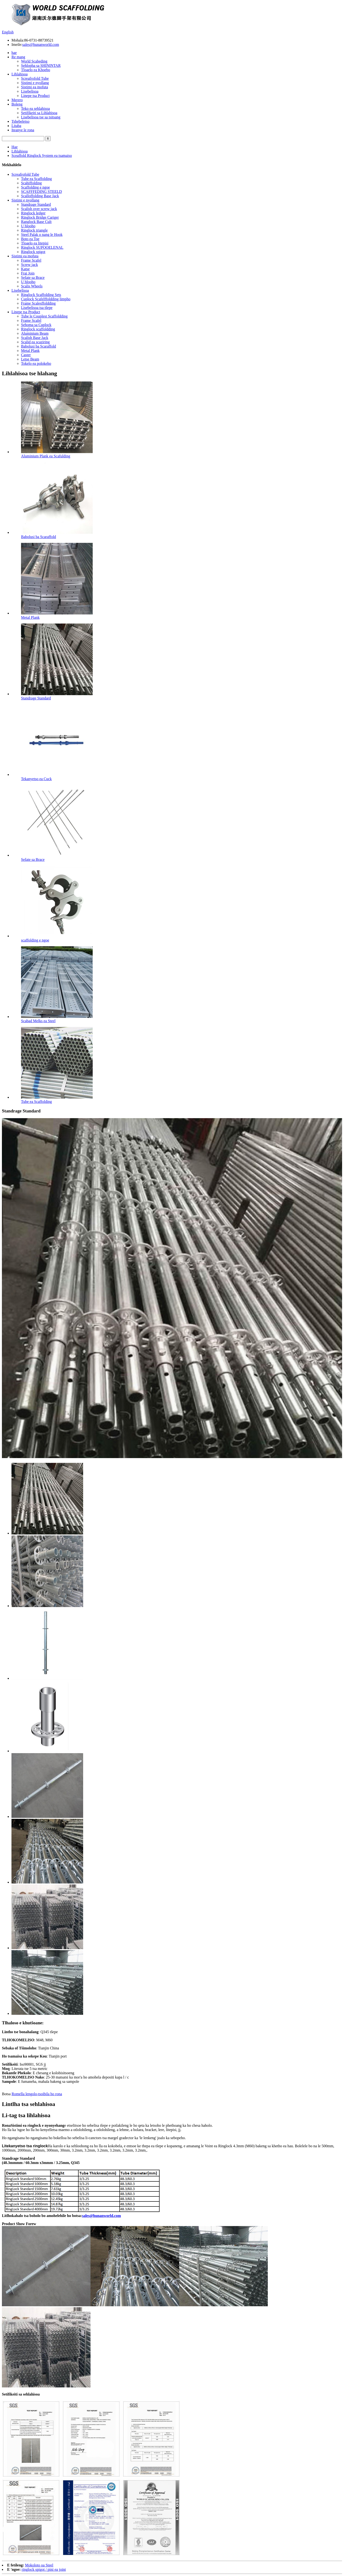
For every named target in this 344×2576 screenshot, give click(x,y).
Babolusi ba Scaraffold (38, 346)
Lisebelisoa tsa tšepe (37, 308)
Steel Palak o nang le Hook (42, 235)
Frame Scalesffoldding (38, 303)
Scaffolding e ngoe (35, 187)
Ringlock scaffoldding (38, 329)
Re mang (18, 57)
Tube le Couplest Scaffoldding (44, 316)
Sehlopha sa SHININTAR (41, 65)
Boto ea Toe (30, 239)
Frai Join (27, 273)
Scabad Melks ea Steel (38, 1021)
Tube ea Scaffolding (36, 179)
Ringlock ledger (33, 213)
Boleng (16, 104)
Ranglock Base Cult (36, 222)
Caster (26, 355)
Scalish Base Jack (34, 338)
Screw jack (29, 265)
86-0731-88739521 (39, 40)
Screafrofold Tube (35, 78)
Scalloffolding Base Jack (40, 196)
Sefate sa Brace (33, 277)
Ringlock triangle (34, 230)
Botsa (6, 2094)
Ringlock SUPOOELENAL (42, 247)
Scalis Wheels (32, 286)
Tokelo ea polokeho (36, 363)
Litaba (16, 126)
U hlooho (28, 226)
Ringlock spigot (33, 252)
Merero (17, 100)
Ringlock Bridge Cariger (40, 217)
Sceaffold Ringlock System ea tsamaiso (41, 155)
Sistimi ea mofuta (34, 87)
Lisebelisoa (29, 91)
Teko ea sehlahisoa (35, 108)
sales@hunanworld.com (40, 44)
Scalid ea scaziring (35, 342)
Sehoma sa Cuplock (36, 325)
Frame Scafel (31, 260)
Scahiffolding (31, 183)
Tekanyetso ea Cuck (36, 779)
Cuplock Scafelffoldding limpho (45, 299)
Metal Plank (30, 351)
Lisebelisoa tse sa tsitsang (40, 117)
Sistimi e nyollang (35, 83)
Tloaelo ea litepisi (34, 243)
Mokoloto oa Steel (39, 2565)
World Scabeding (34, 61)
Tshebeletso (20, 121)
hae (14, 53)
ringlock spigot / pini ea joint (44, 2569)
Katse (25, 269)
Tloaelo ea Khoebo (35, 70)
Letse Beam (30, 359)
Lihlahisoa (19, 74)
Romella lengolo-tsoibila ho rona (36, 2094)
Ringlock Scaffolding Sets (41, 295)
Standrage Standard (36, 204)
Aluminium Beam (34, 333)
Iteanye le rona (22, 130)
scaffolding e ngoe (35, 940)
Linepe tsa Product (35, 96)
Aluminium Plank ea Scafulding (45, 456)
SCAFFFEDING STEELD (41, 192)
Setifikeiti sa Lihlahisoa (39, 113)
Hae (14, 147)
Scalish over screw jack (39, 209)
